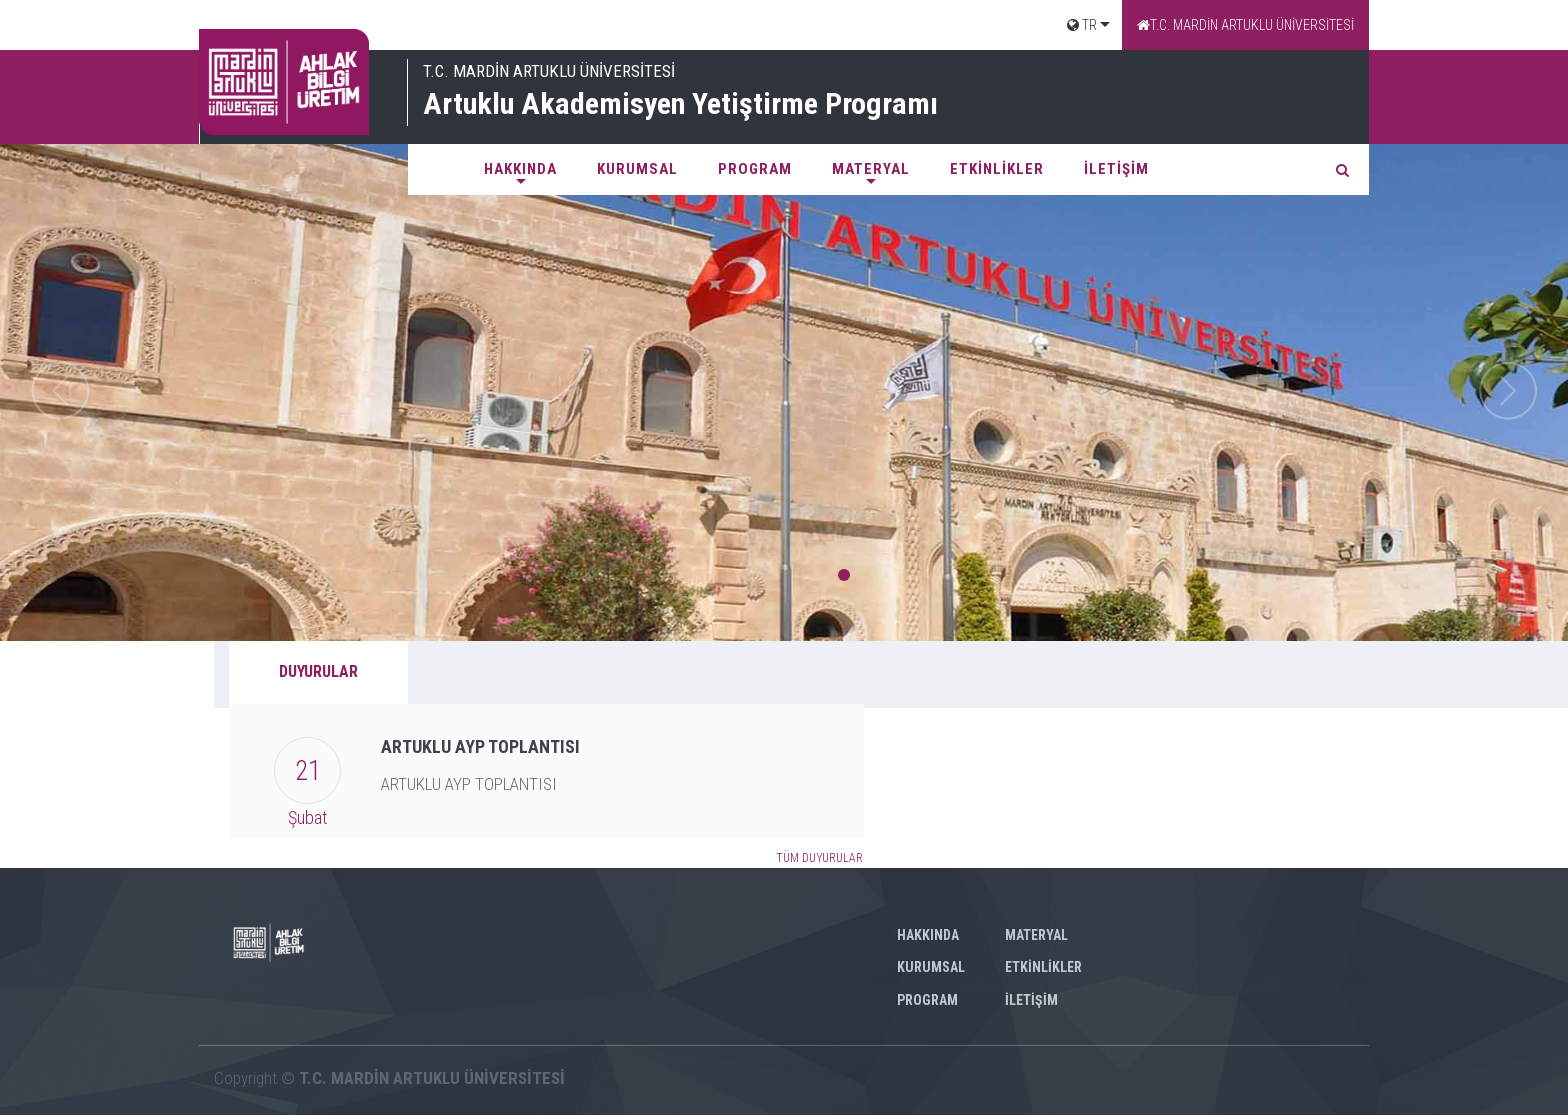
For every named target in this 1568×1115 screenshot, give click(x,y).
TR (1082, 25)
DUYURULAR (318, 671)
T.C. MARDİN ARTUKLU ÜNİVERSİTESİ (1245, 25)
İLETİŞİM (1116, 169)
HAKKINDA (520, 169)
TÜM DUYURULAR (819, 858)
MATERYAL (871, 169)
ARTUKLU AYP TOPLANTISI (480, 746)
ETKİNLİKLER (997, 169)
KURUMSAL (637, 169)
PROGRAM (755, 169)
